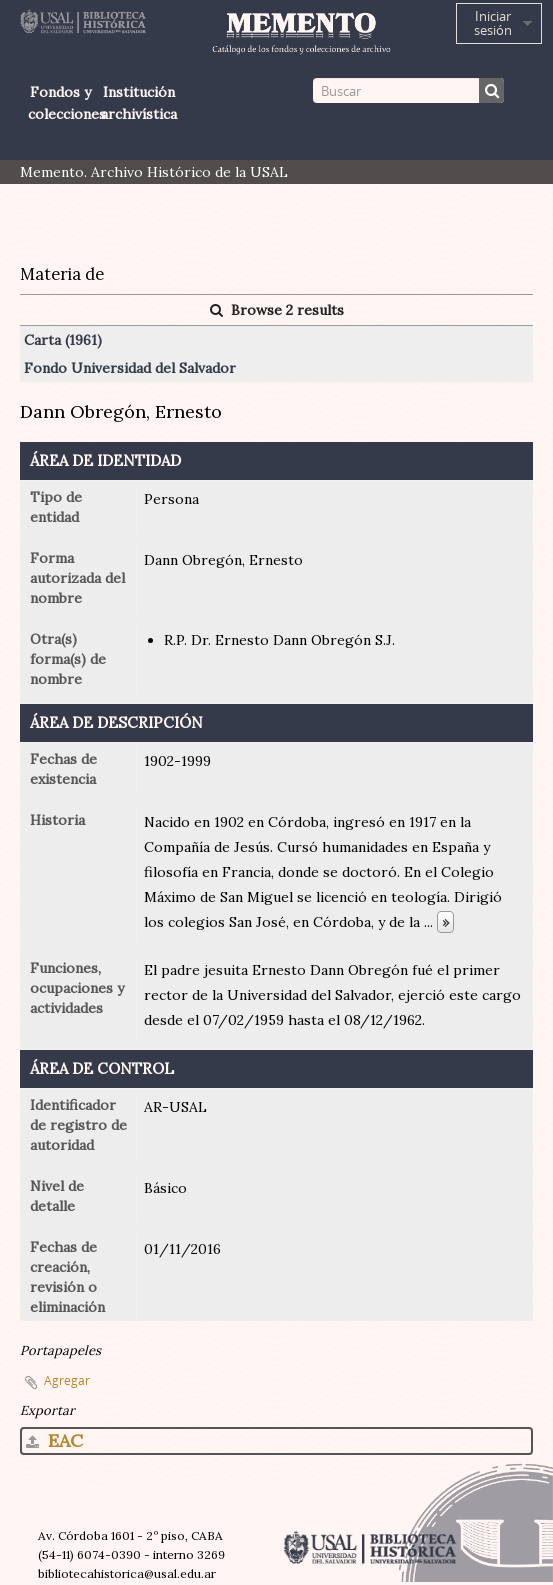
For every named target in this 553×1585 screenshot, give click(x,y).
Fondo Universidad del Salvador (130, 368)
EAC (54, 1440)
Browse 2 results (277, 310)
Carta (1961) (63, 340)
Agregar (67, 1380)
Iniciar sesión (493, 23)
